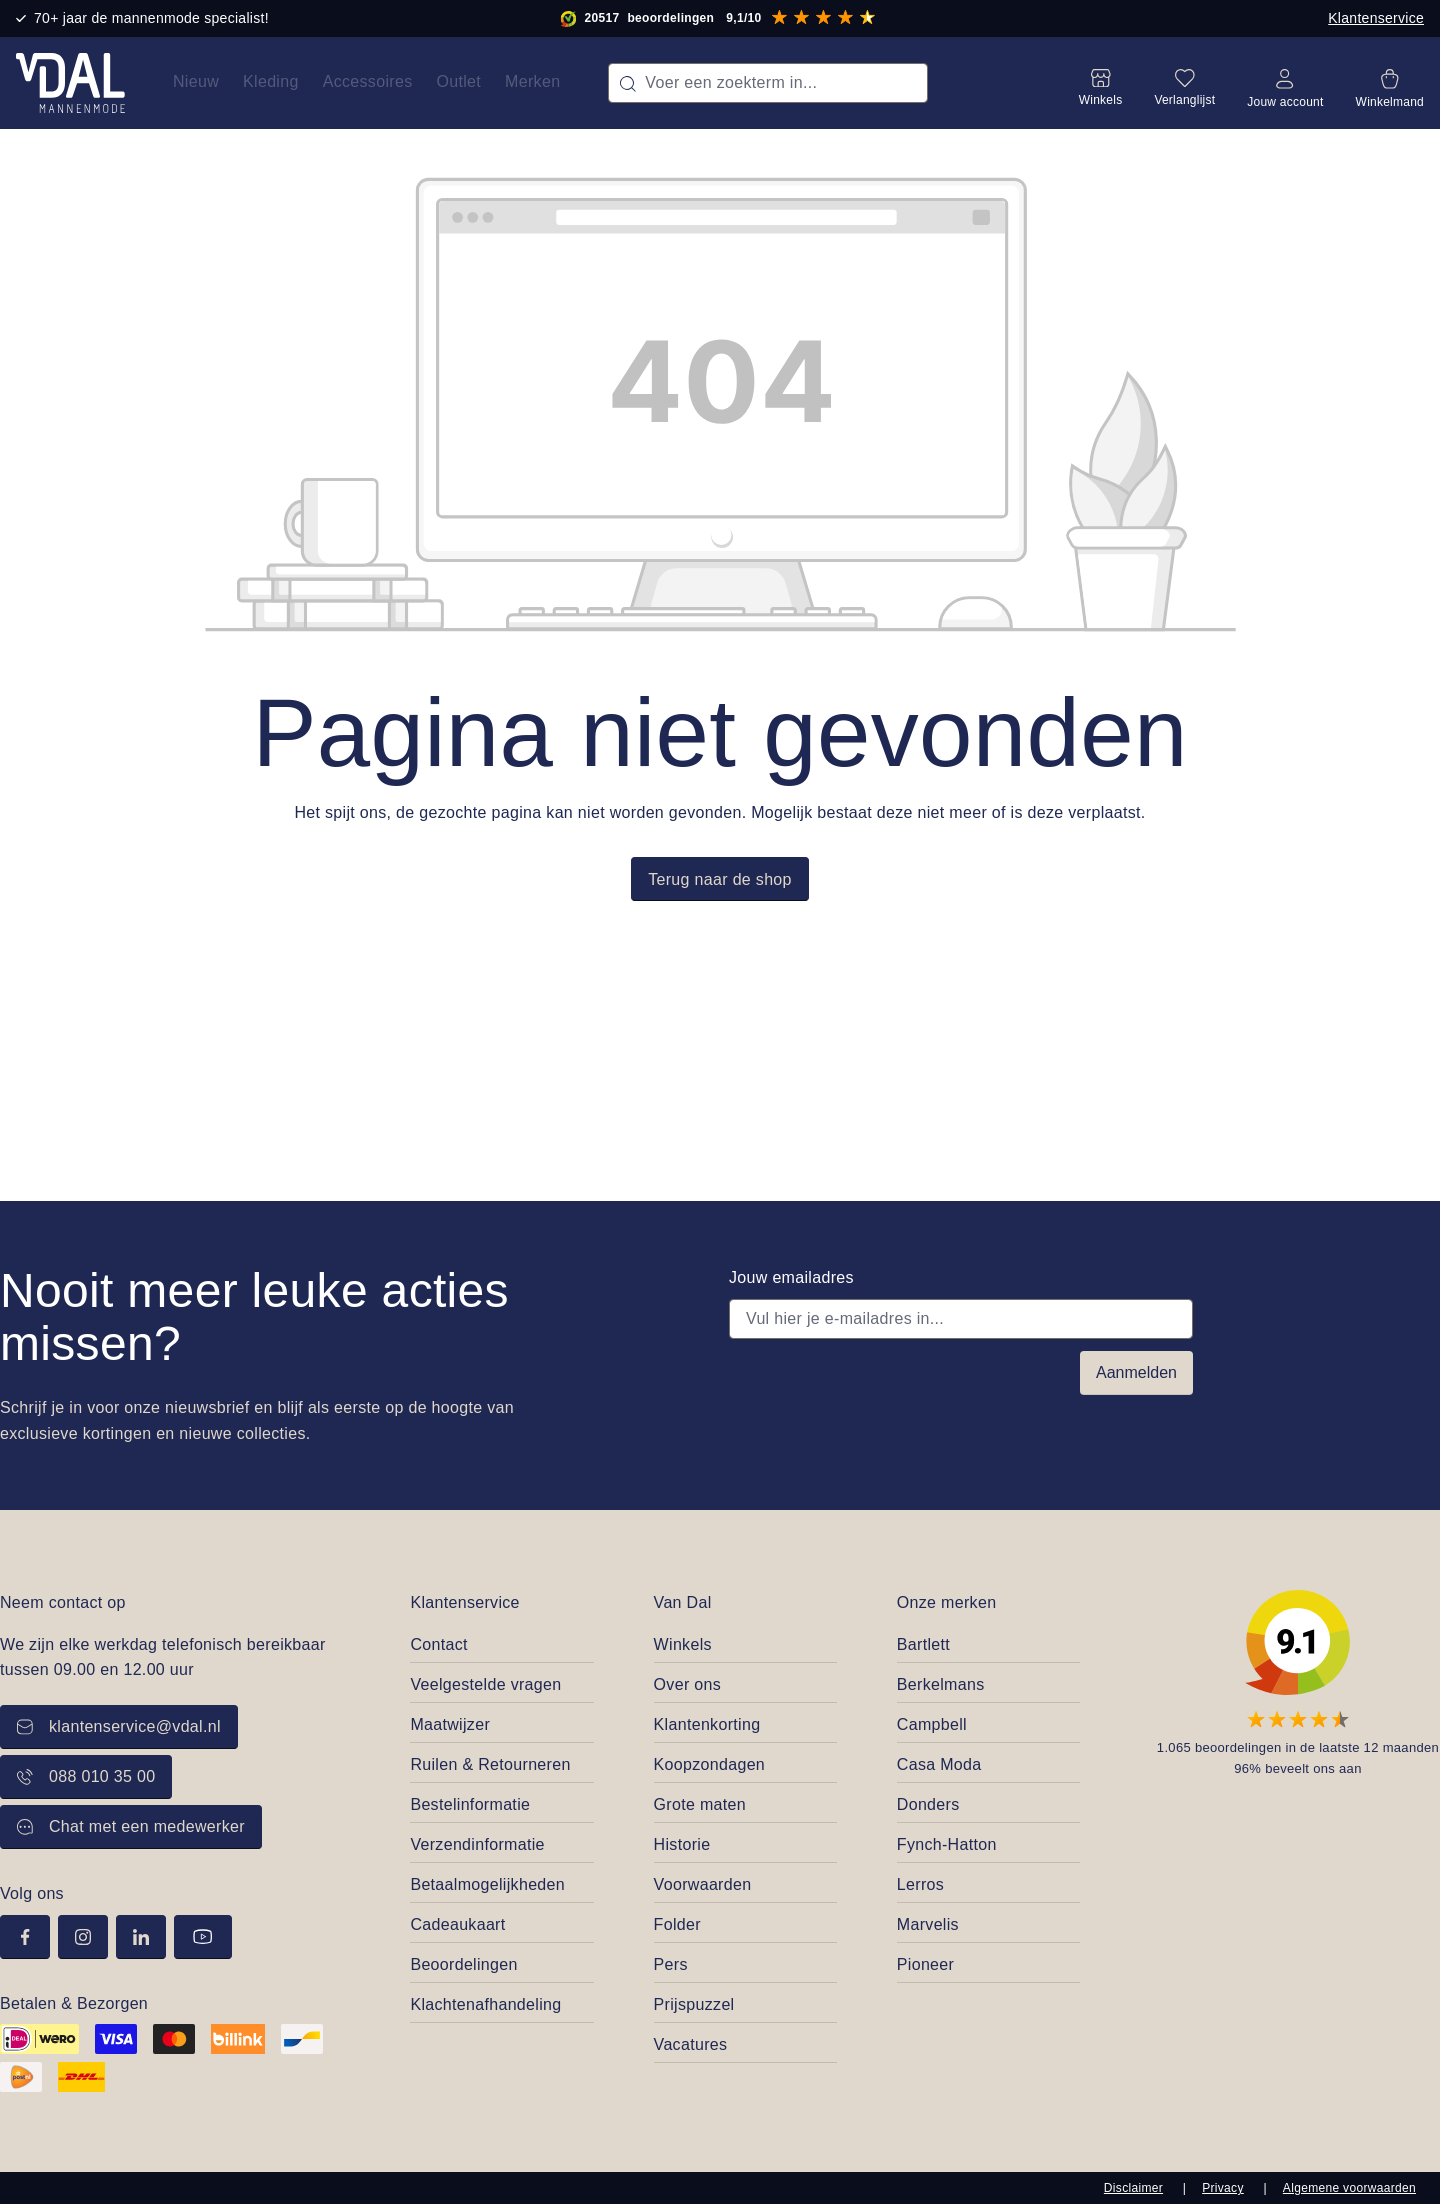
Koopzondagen (710, 1764)
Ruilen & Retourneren (490, 1764)
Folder (677, 1924)
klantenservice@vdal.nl (119, 1726)
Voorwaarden (703, 1884)
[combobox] (768, 83)
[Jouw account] (1285, 83)
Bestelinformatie (470, 1804)
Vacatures (691, 2044)
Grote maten (700, 1804)
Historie (682, 1844)
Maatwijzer (450, 1724)
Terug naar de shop (720, 879)
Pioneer (925, 1964)
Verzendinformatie (477, 1844)
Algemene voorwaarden (1349, 2188)
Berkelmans (941, 1684)
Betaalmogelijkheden (487, 1884)
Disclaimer (1133, 2188)
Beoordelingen (463, 1964)
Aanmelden (1136, 1372)
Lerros (920, 1884)
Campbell (932, 1724)
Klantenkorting (707, 1724)
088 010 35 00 (86, 1776)
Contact (438, 1644)
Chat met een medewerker (131, 1826)
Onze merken (947, 1602)
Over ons (687, 1684)
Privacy (1223, 2188)
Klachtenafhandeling (485, 2004)
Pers (671, 1964)
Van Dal (683, 1602)
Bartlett (923, 1644)
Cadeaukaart (457, 1924)
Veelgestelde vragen (485, 1684)
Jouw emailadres (791, 1277)
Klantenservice (1376, 18)
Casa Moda (939, 1764)
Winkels (683, 1644)
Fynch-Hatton (947, 1844)
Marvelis (928, 1924)
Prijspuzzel (694, 2004)
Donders (928, 1804)
